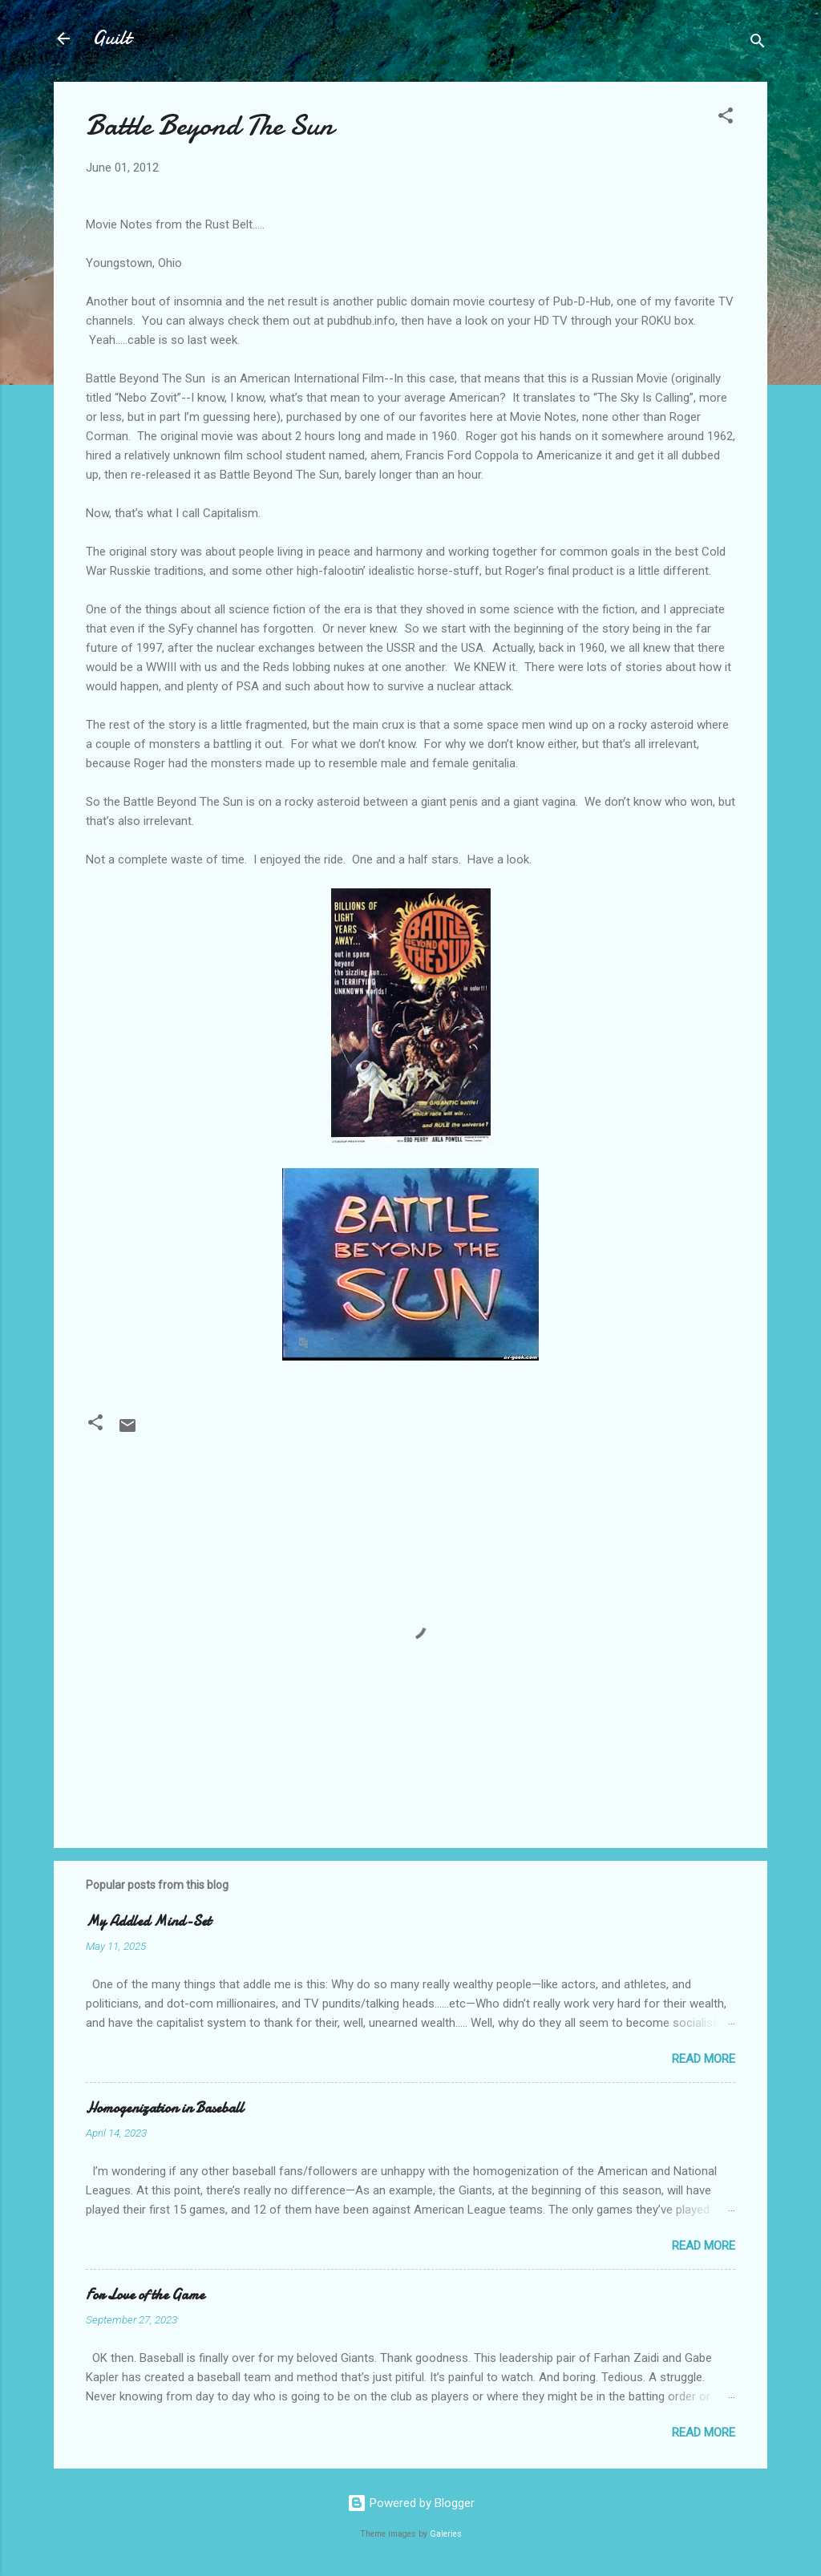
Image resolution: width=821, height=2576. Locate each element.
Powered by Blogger (411, 2503)
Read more (703, 2059)
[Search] (757, 43)
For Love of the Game (145, 2295)
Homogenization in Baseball (165, 2108)
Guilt (111, 38)
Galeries (446, 2534)
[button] (725, 118)
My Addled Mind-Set (148, 1921)
